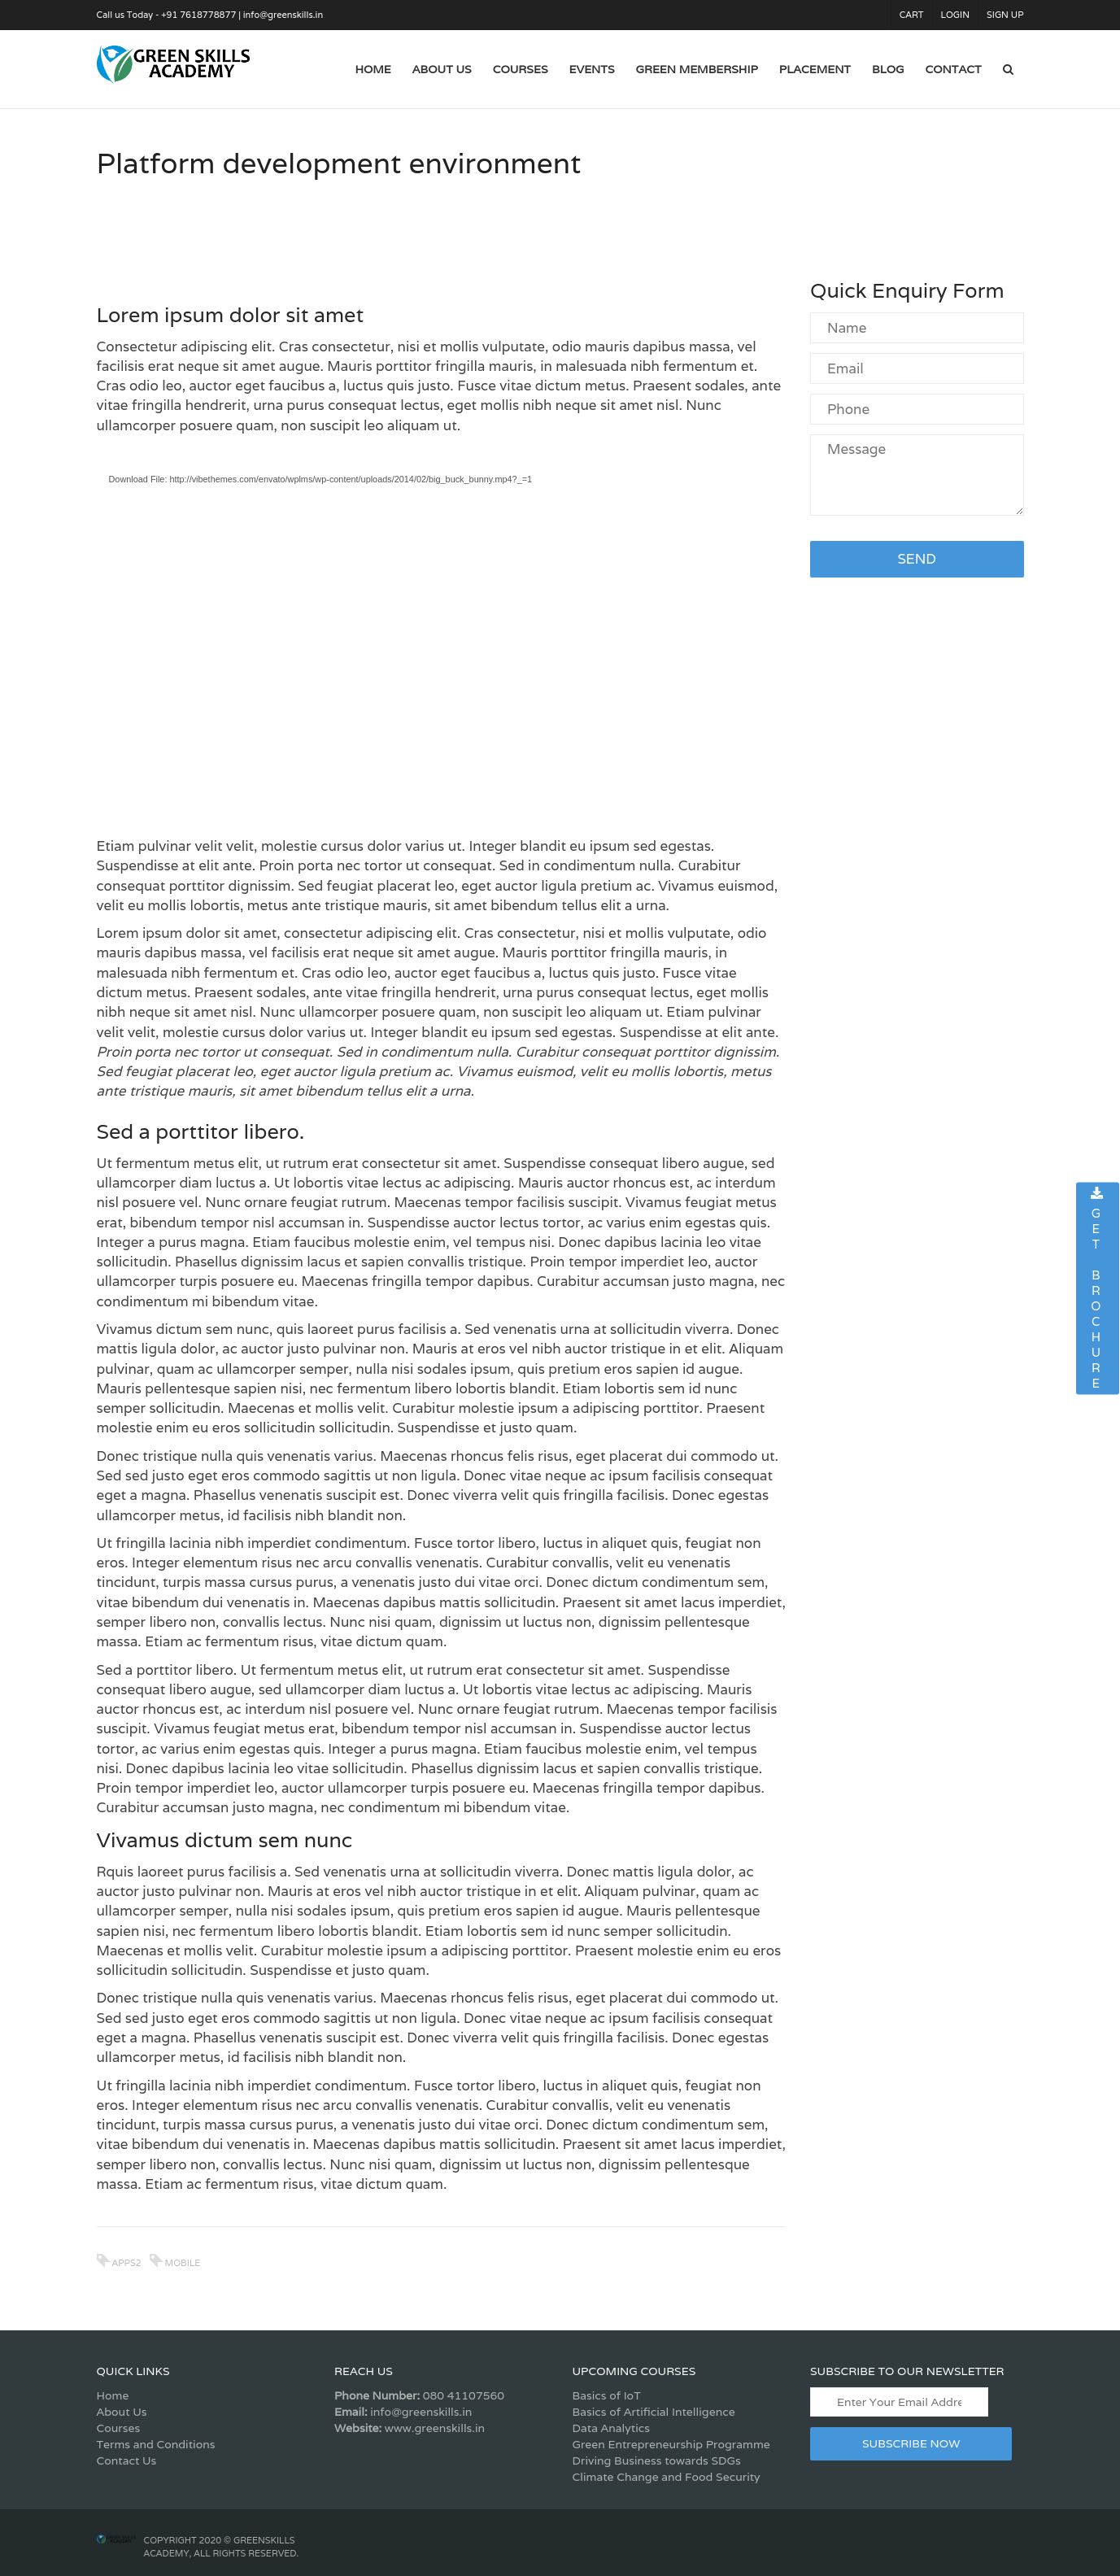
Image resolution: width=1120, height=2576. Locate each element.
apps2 (127, 2263)
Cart (912, 14)
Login (955, 14)
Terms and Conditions (156, 2444)
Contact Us (127, 2460)
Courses (119, 2428)
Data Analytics (611, 2428)
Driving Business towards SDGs (657, 2460)
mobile (183, 2263)
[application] (442, 639)
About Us (122, 2411)
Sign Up (1005, 14)
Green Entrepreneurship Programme (671, 2444)
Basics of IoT (607, 2395)
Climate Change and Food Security (666, 2476)
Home (113, 2395)
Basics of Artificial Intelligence (654, 2411)
